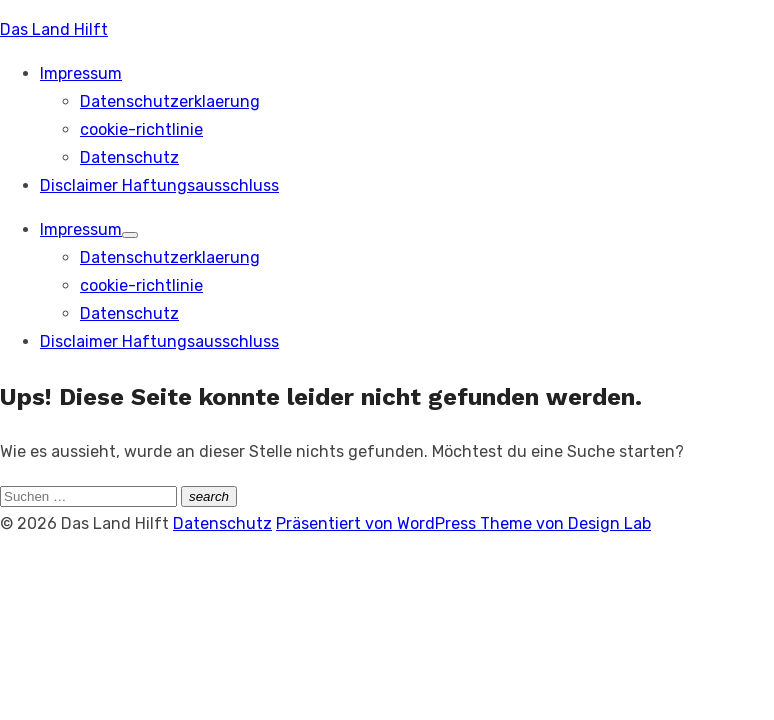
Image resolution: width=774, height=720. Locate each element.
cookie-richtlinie (141, 129)
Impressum (81, 73)
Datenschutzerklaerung (170, 101)
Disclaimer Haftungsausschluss (159, 185)
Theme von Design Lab (565, 523)
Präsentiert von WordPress (378, 523)
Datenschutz (129, 157)
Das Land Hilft (54, 29)
